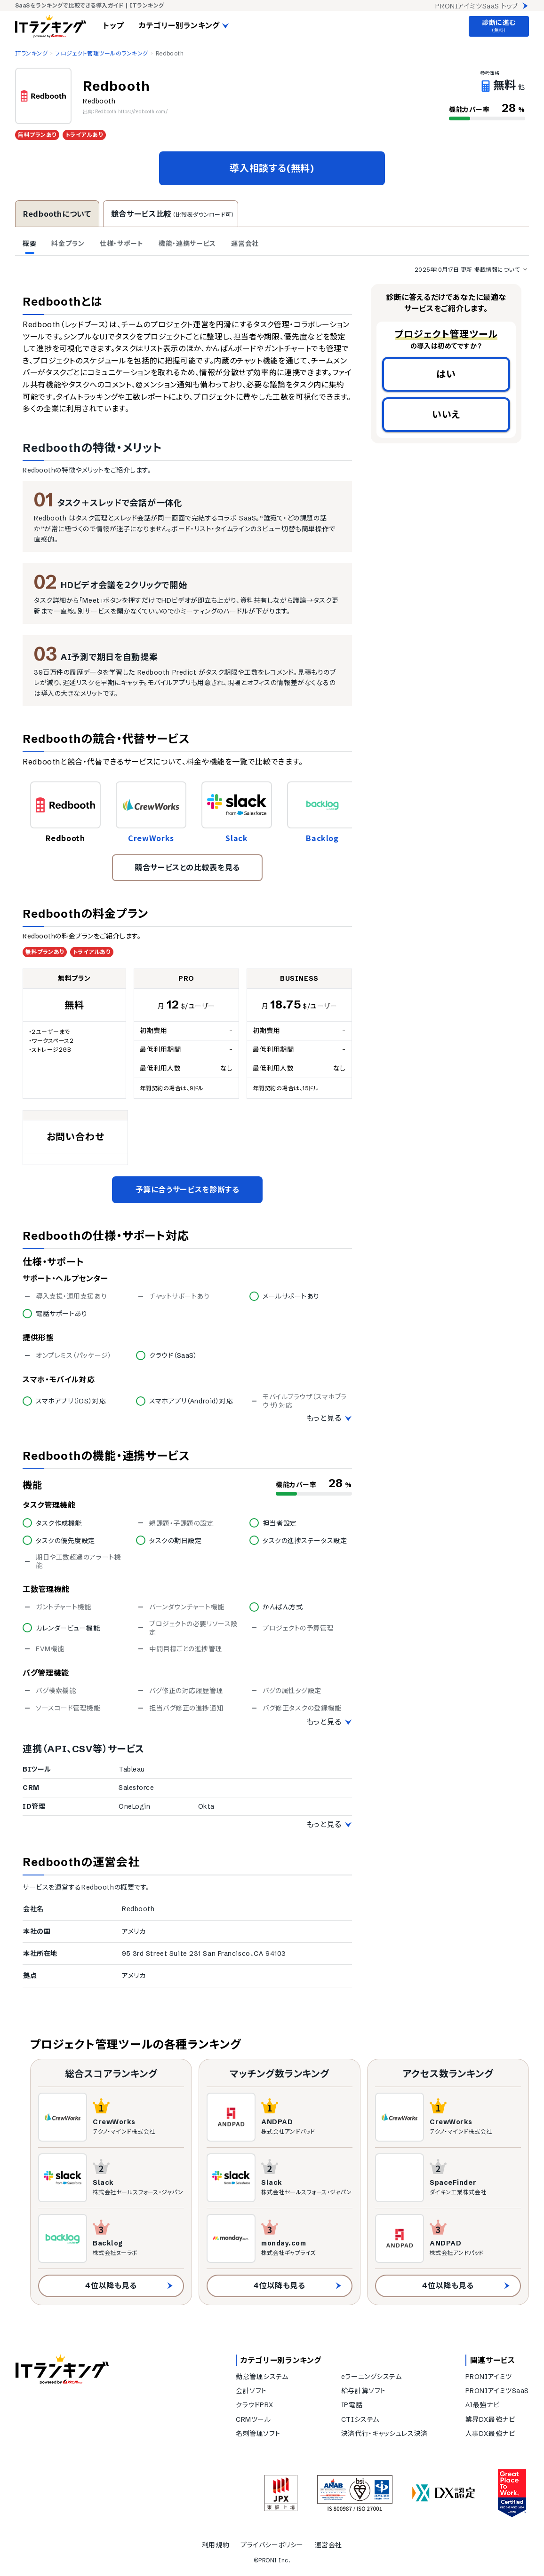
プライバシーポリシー (272, 2545)
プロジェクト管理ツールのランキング (101, 53)
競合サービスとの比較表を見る (187, 867)
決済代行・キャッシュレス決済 (384, 2433)
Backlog (322, 838)
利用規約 (215, 2545)
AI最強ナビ (482, 2405)
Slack (236, 838)
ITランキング (31, 53)
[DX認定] (443, 2493)
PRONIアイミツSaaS (497, 2391)
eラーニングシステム (371, 2376)
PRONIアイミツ (488, 2376)
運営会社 (328, 2545)
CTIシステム (360, 2419)
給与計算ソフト (363, 2391)
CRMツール (253, 2419)
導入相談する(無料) (272, 168)
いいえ (446, 414)
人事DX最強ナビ (490, 2433)
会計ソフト (251, 2391)
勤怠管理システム (262, 2376)
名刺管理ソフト (258, 2433)
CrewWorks (151, 838)
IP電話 (351, 2405)
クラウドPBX (254, 2405)
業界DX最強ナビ (490, 2419)
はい (446, 374)
